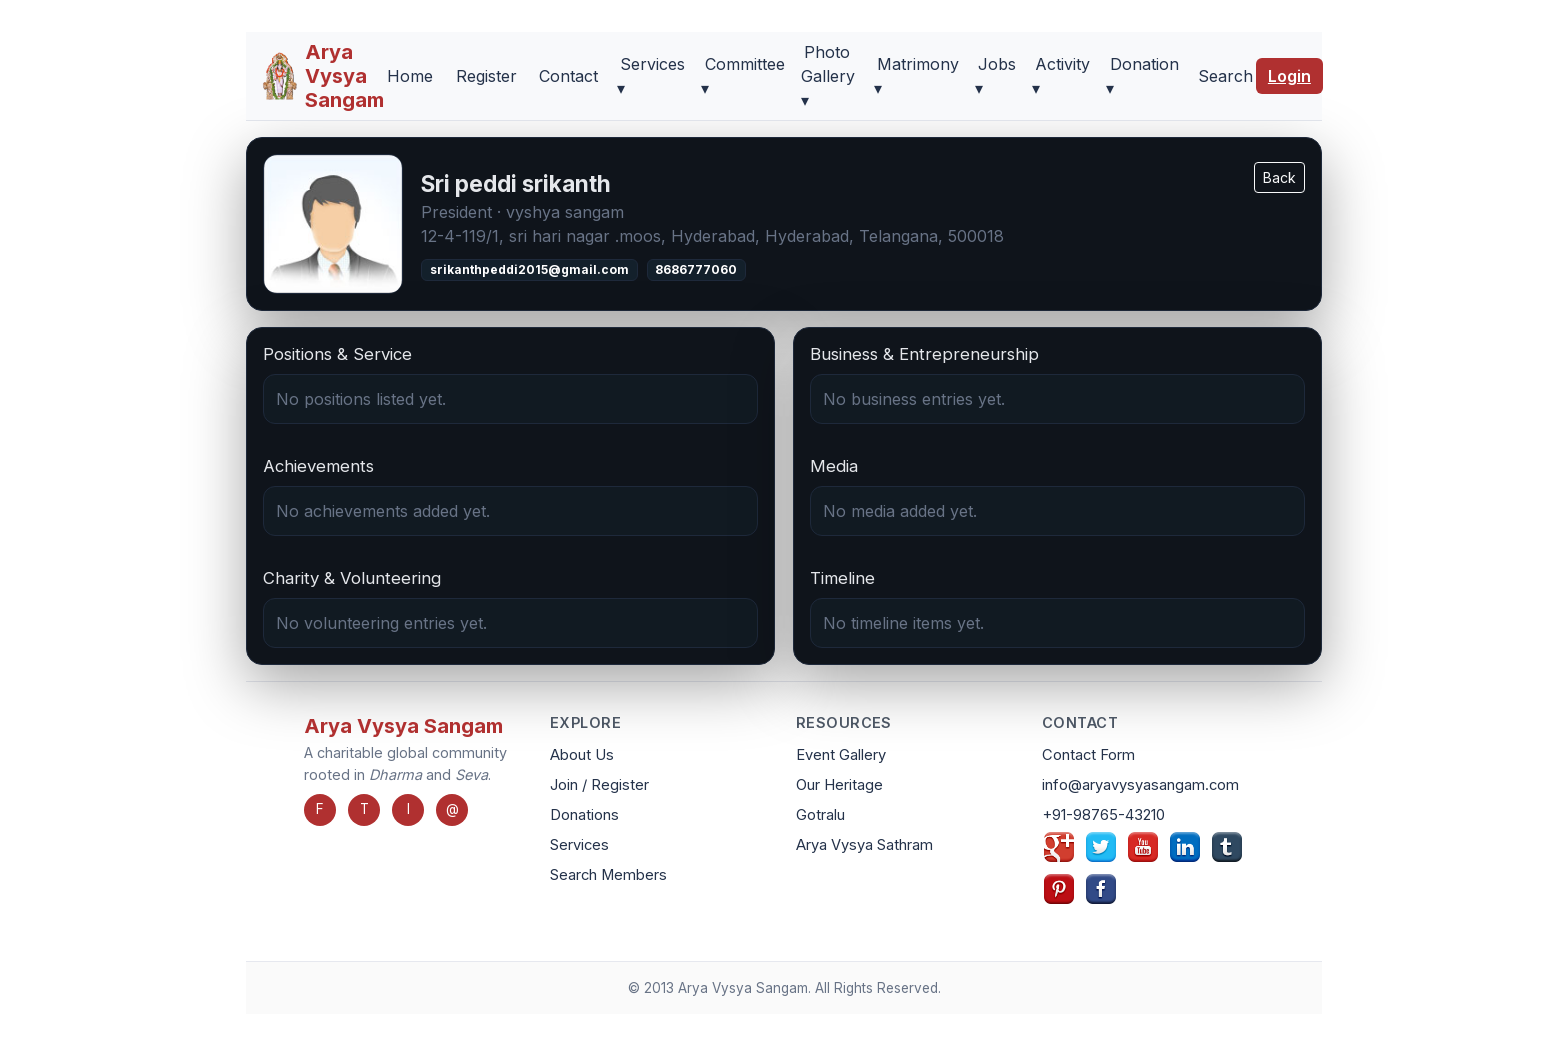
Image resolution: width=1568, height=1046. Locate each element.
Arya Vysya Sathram (864, 845)
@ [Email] (452, 809)
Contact (568, 76)
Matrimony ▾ (916, 76)
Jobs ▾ (995, 76)
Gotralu (820, 815)
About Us (582, 755)
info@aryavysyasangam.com (1140, 785)
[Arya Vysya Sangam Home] (323, 76)
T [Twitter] (364, 809)
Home (410, 76)
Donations (584, 815)
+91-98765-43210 (1103, 815)
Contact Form (1088, 755)
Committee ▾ (742, 76)
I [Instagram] (408, 809)
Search (1225, 76)
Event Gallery (841, 755)
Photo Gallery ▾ (828, 76)
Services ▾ (651, 76)
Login (1289, 76)
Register (486, 76)
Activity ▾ (1061, 76)
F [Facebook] (320, 809)
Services (579, 845)
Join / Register (599, 785)
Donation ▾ (1142, 76)
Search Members (608, 875)
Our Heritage (839, 785)
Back (1279, 177)
